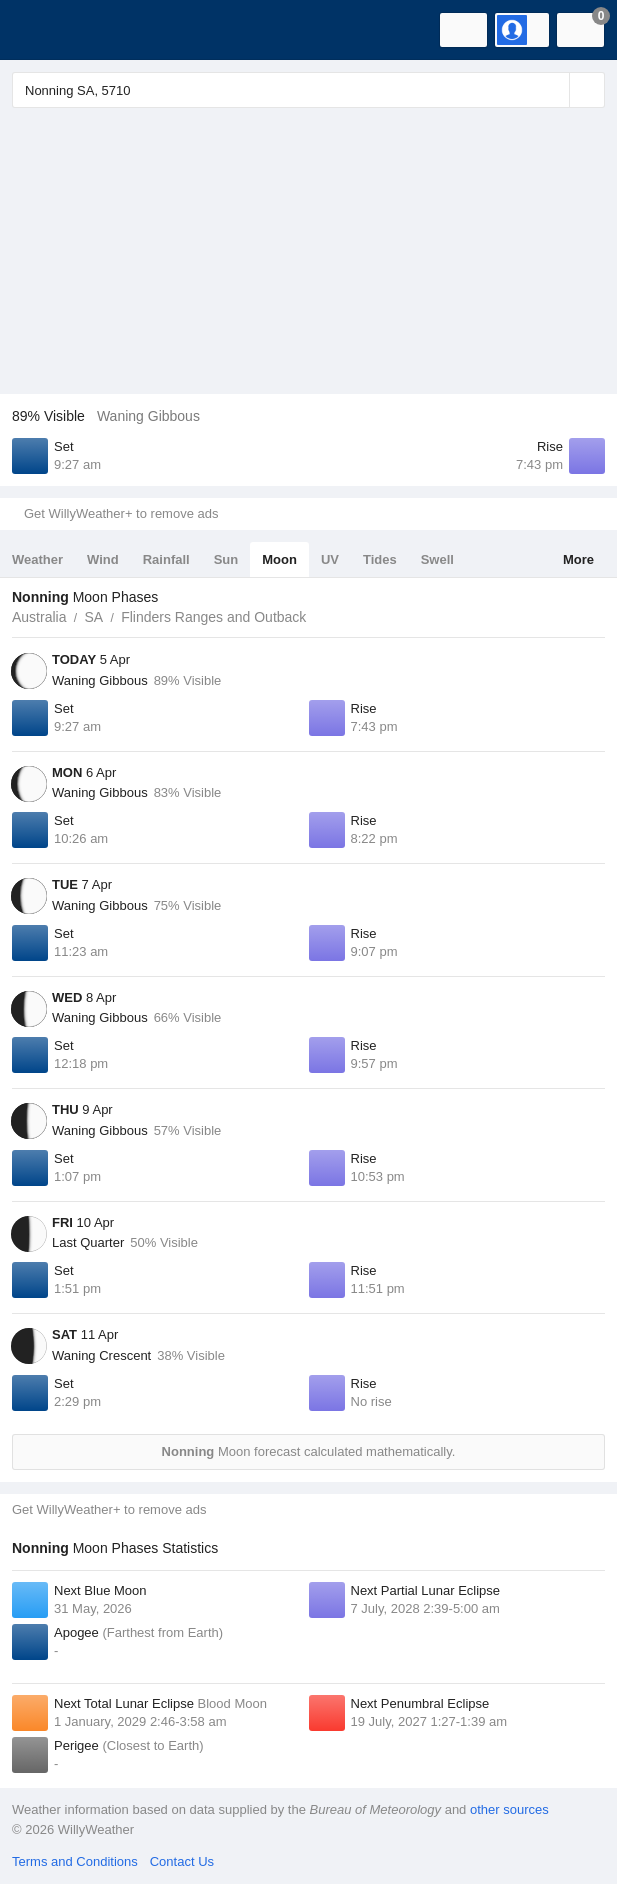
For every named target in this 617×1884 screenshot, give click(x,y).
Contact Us (182, 1861)
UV (330, 559)
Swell (437, 559)
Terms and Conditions (75, 1861)
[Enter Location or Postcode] (308, 90)
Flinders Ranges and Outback (213, 617)
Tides (380, 559)
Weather (37, 559)
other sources (509, 1809)
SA (93, 617)
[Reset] (552, 90)
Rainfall (166, 559)
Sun (226, 559)
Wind (103, 559)
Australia (39, 617)
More (578, 559)
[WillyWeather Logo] (45, 30)
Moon (279, 559)
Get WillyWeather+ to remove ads (121, 513)
